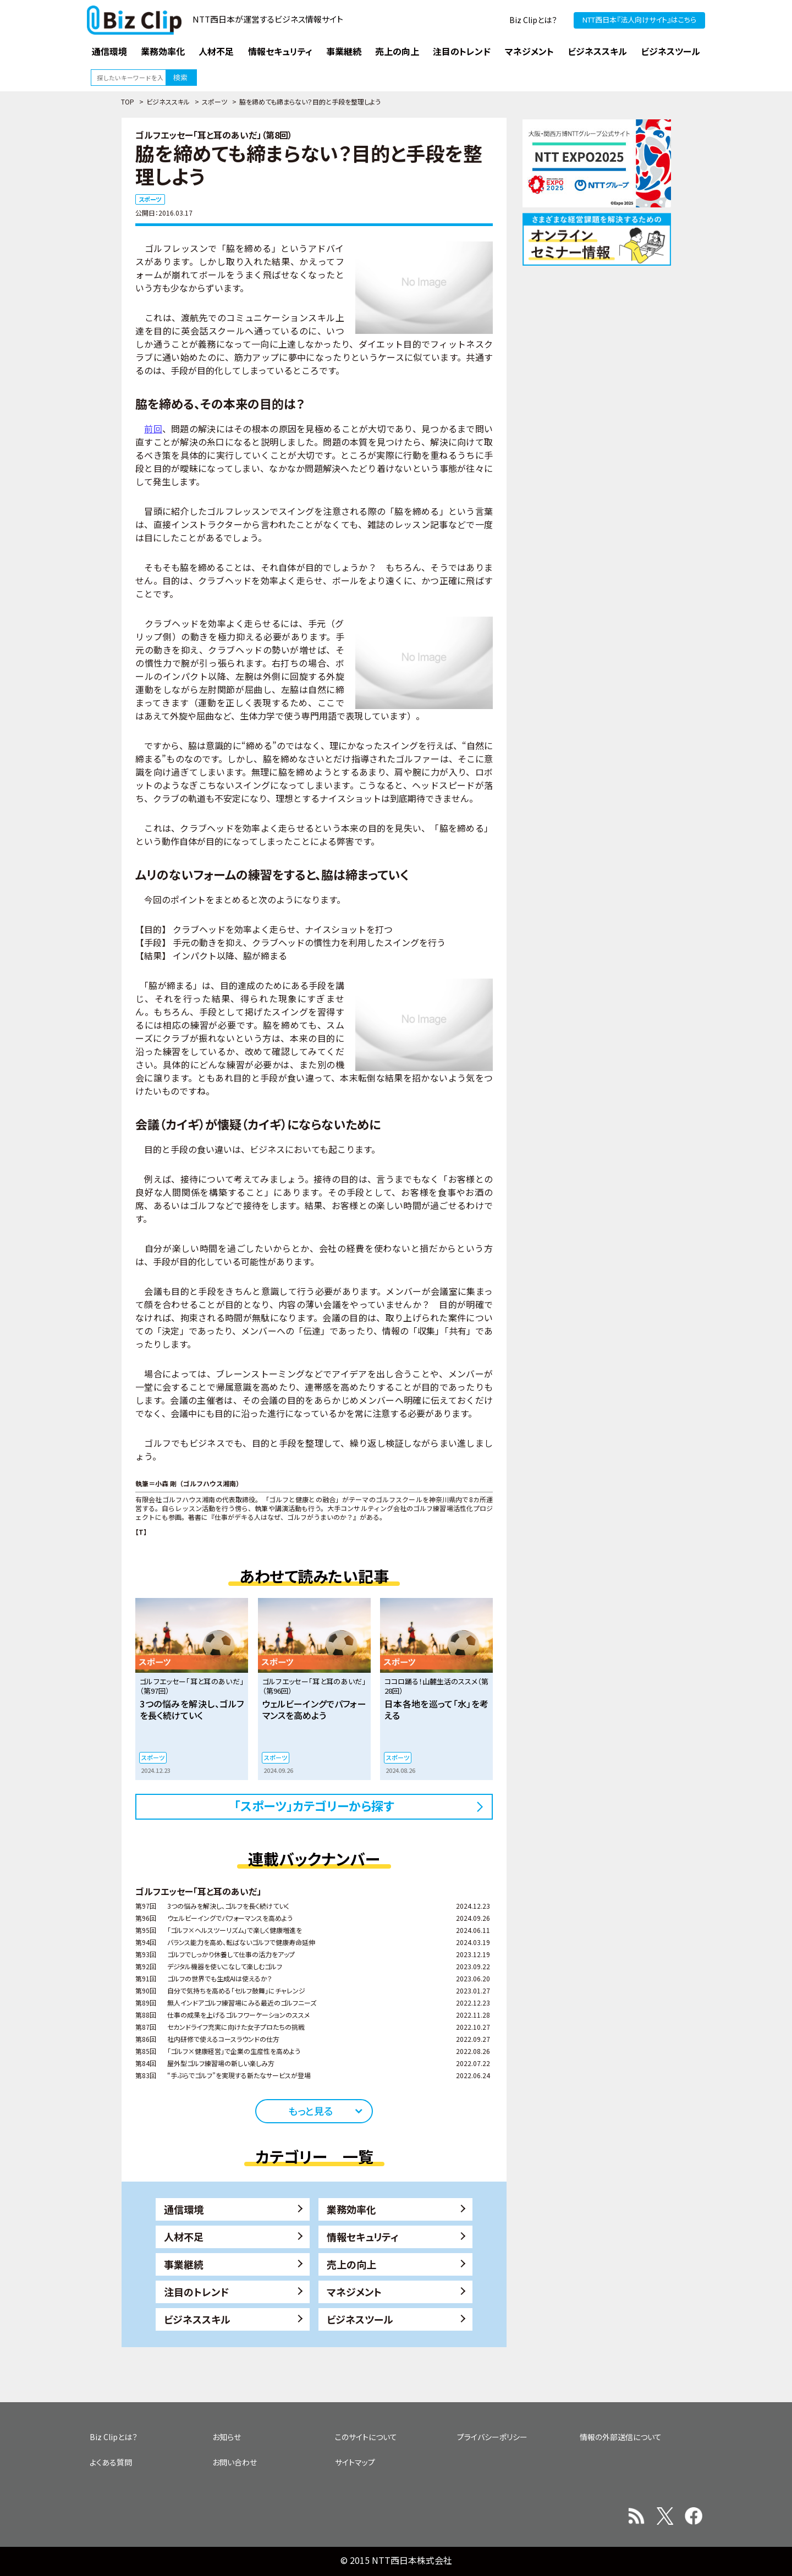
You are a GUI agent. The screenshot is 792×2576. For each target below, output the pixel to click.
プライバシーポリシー (492, 2436)
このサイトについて (366, 2436)
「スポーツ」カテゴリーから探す (314, 1805)
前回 (153, 428)
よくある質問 (111, 2462)
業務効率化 (351, 2209)
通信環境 (184, 2209)
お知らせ (226, 2436)
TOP (127, 101)
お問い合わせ (234, 2462)
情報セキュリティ (363, 2236)
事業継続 (184, 2264)
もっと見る (310, 2110)
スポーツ (214, 101)
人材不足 (184, 2236)
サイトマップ (355, 2462)
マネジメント (354, 2291)
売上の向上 (351, 2264)
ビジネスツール (360, 2319)
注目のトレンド (196, 2291)
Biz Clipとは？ (533, 19)
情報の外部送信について (621, 2436)
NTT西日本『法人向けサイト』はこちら (639, 19)
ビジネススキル (168, 101)
